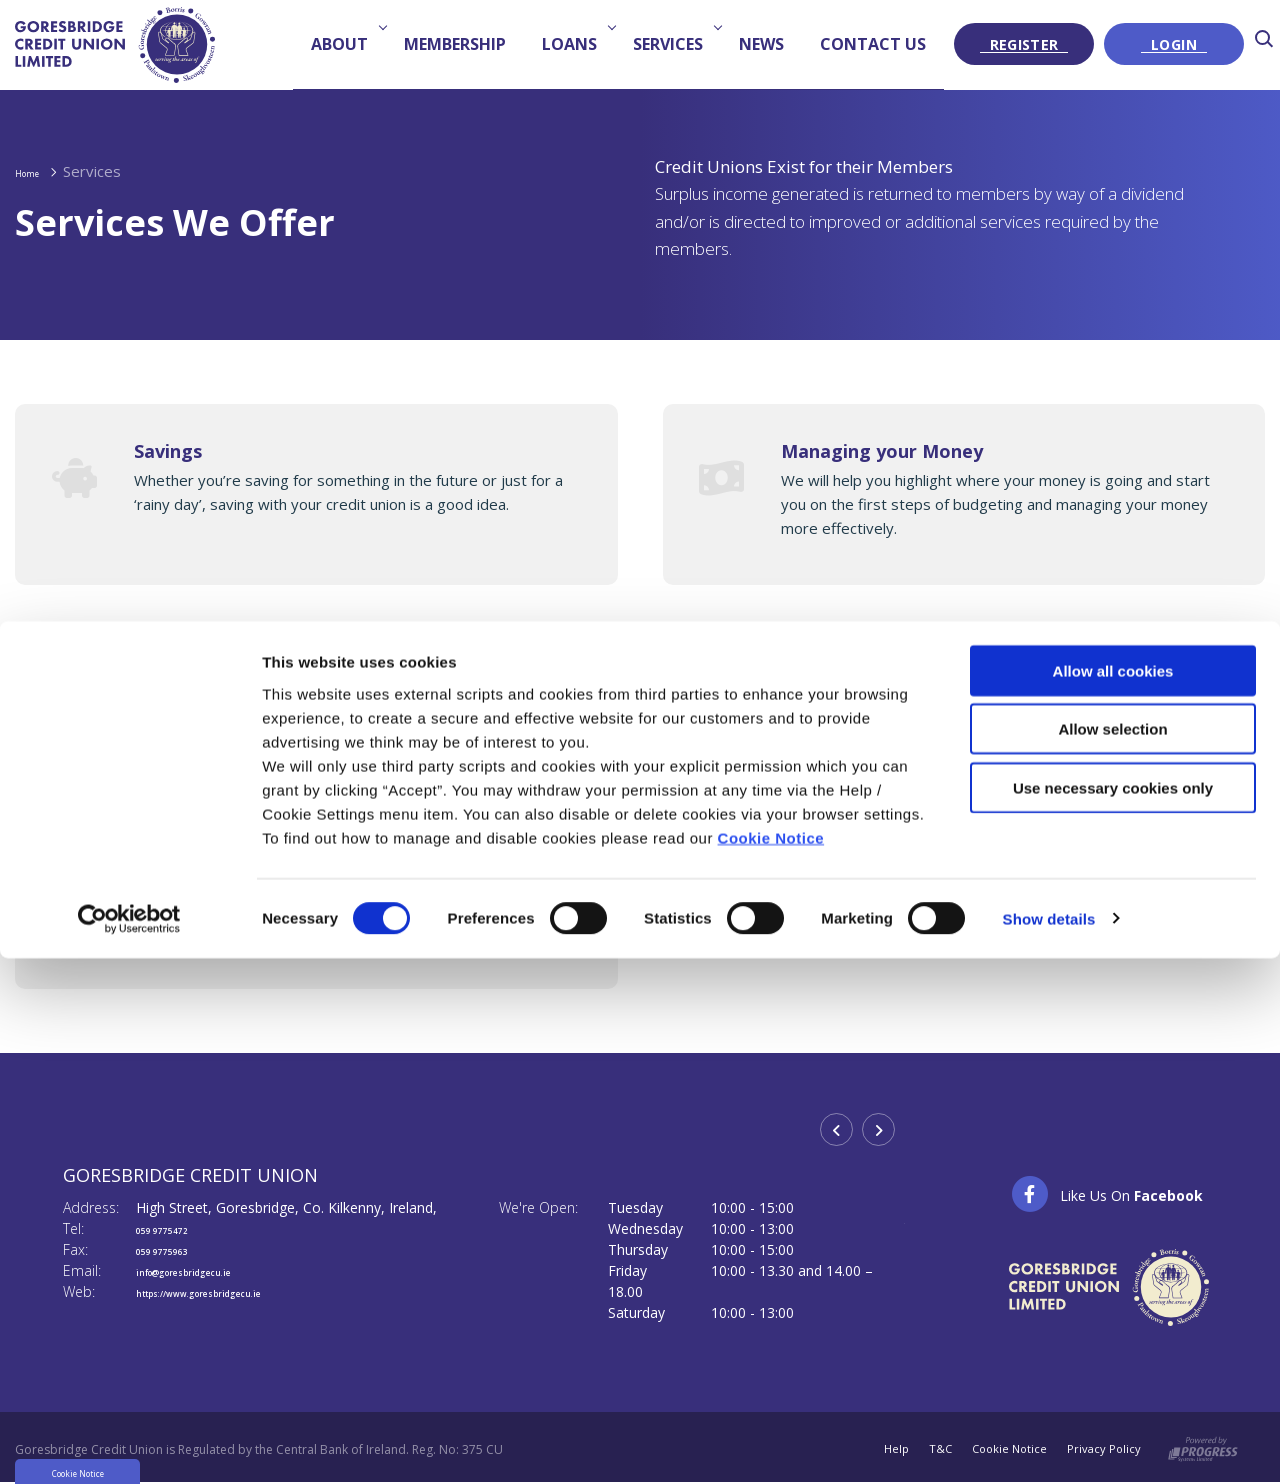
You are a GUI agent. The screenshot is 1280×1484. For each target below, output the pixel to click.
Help (887, 1449)
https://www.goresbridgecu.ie (239, 1291)
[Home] (115, 44)
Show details (1049, 997)
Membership (455, 44)
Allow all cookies (1113, 749)
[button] (1267, 45)
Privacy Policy (1103, 1449)
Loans (576, 44)
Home (36, 171)
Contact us (873, 44)
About (346, 44)
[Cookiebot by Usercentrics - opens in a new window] (129, 998)
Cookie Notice (771, 916)
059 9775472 (178, 1228)
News (761, 44)
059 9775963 (178, 1249)
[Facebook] (1106, 1194)
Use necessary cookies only (1113, 866)
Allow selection (1112, 808)
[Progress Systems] (1203, 1445)
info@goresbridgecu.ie (215, 1270)
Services (674, 44)
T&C (933, 1449)
